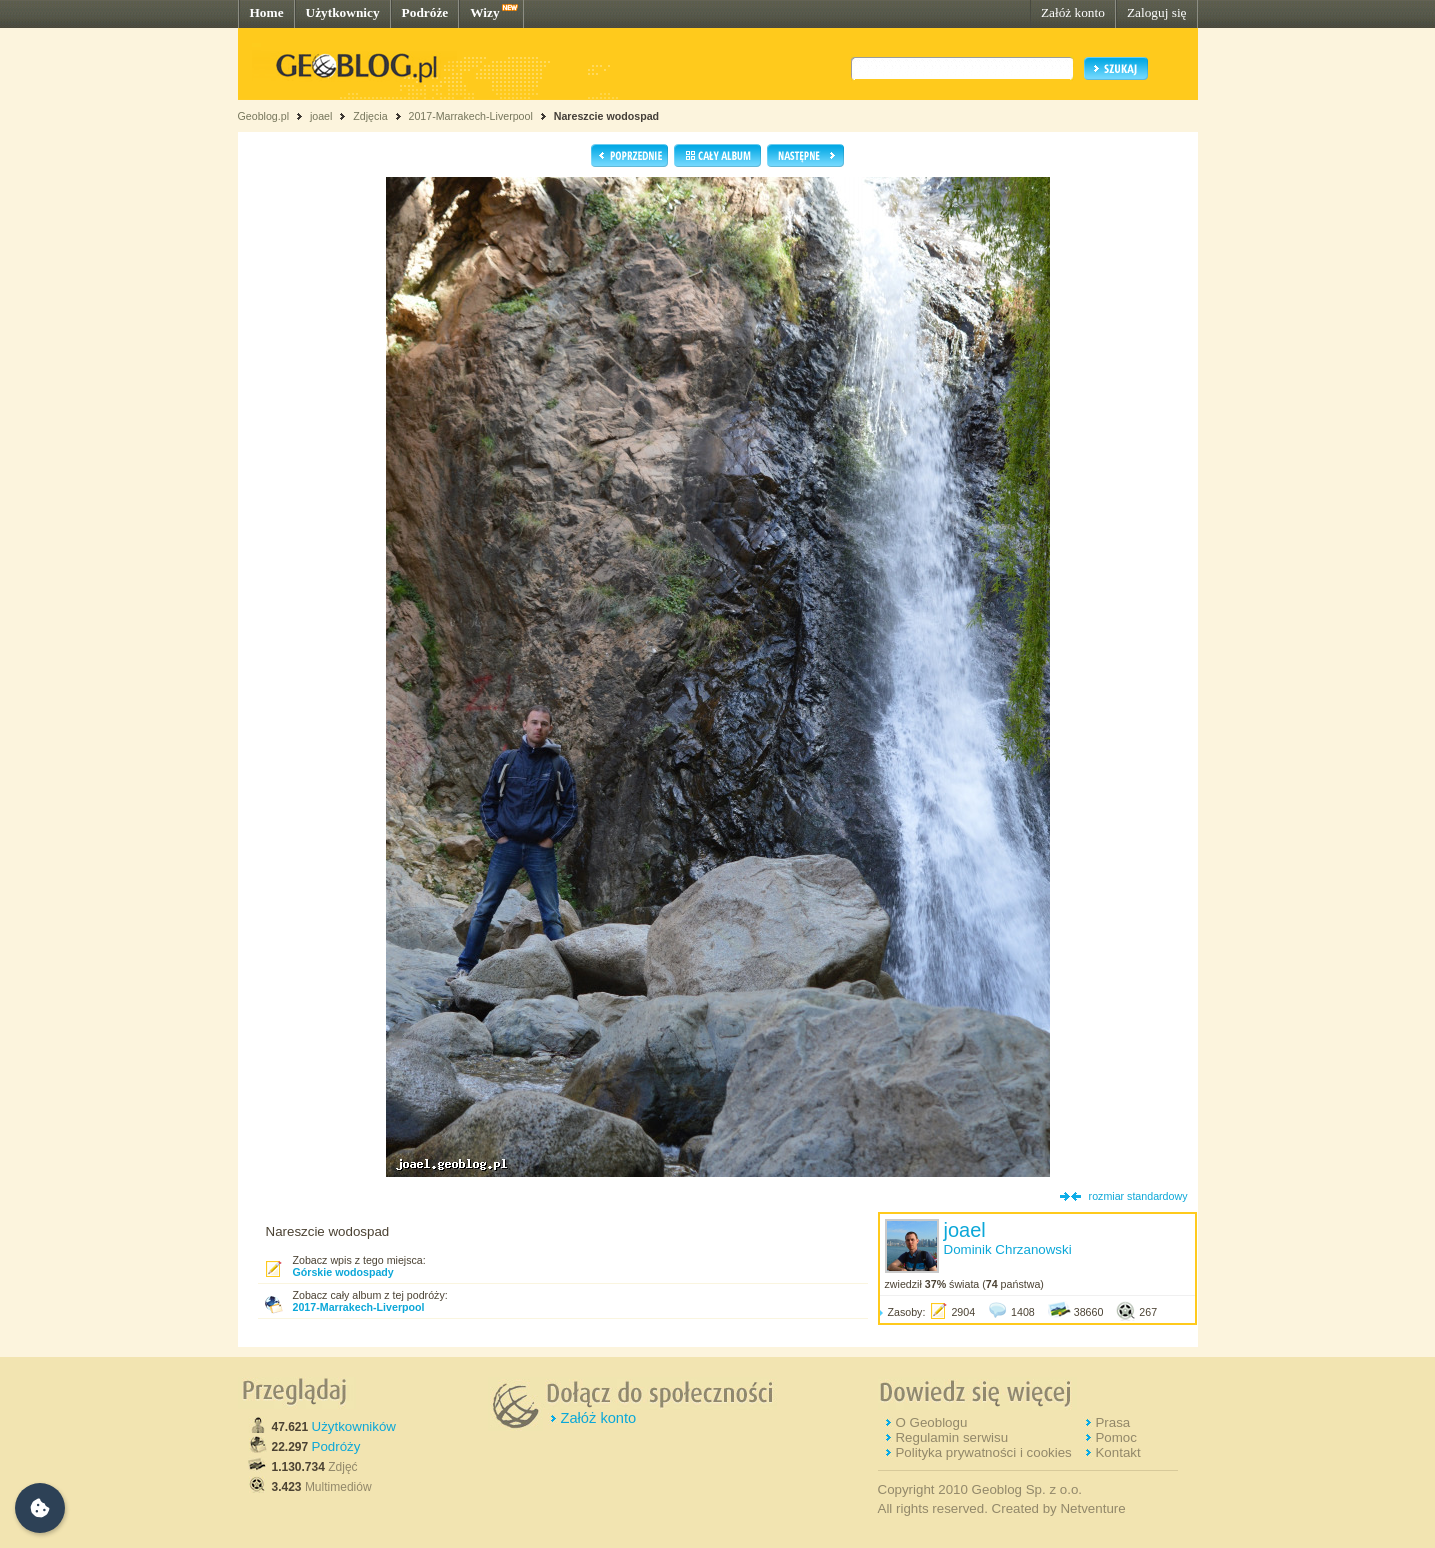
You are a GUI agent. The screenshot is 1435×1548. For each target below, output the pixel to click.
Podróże (425, 12)
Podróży (336, 1446)
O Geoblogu (931, 1422)
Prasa (1112, 1422)
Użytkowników (354, 1426)
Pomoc (1115, 1437)
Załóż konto (1073, 12)
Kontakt (1117, 1452)
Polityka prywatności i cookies (983, 1452)
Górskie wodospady (343, 1272)
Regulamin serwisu (951, 1437)
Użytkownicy (343, 12)
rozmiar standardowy (1138, 1196)
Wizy (484, 12)
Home (267, 12)
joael (321, 116)
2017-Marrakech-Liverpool (470, 116)
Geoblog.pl (264, 116)
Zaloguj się (1157, 12)
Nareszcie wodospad (606, 116)
